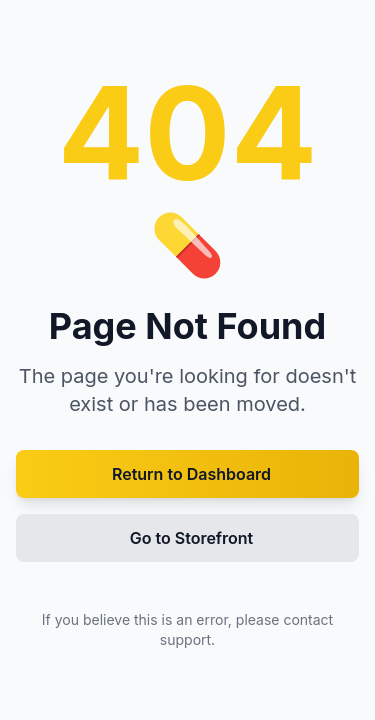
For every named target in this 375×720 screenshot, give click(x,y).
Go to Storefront (192, 538)
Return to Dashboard (191, 474)
